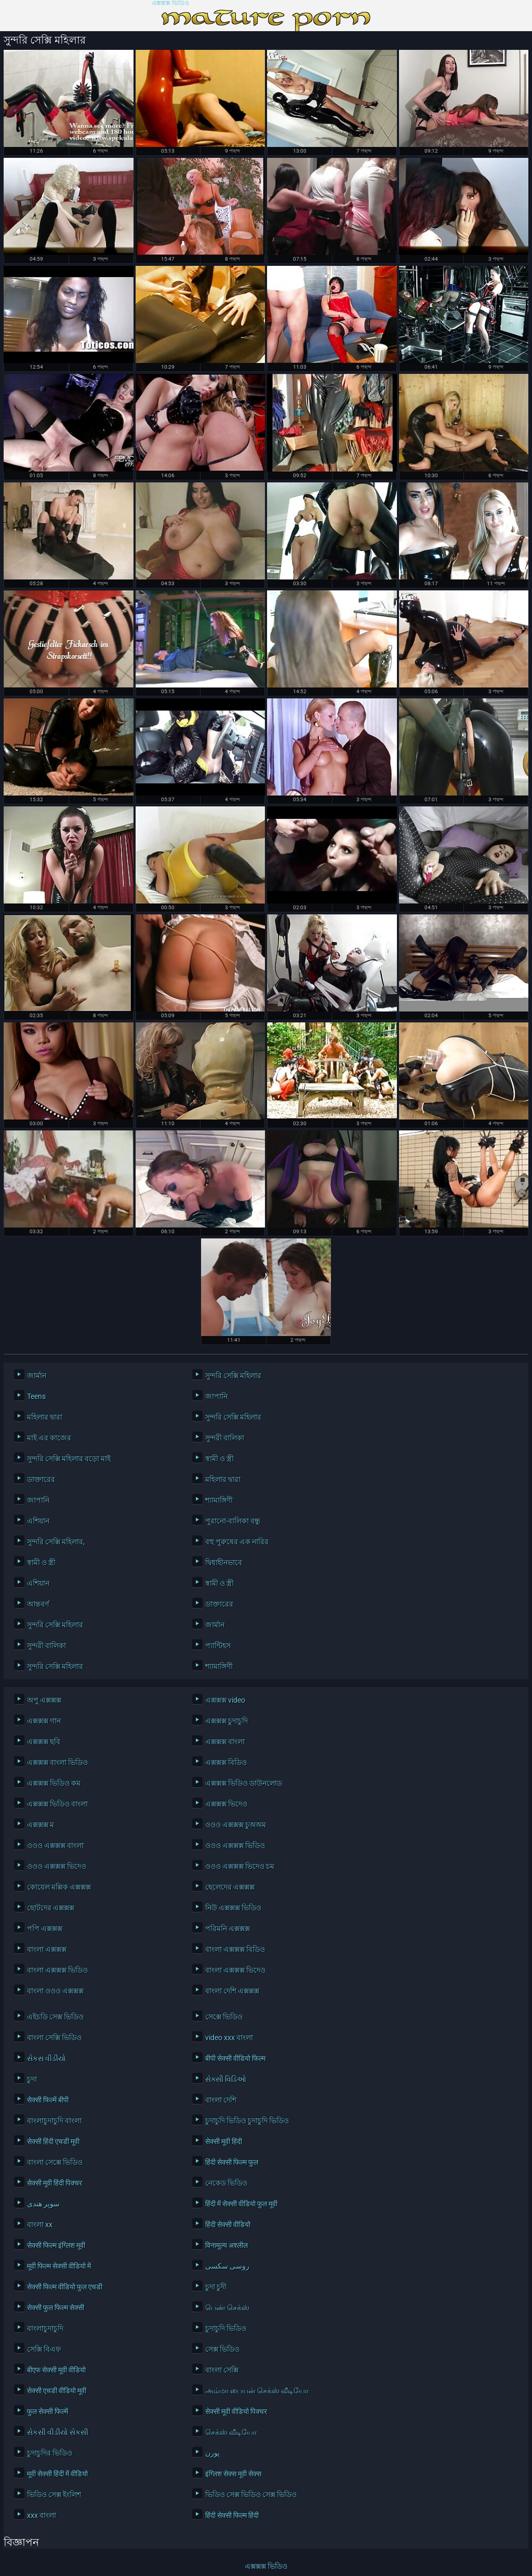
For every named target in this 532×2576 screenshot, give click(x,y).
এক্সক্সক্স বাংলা (225, 1741)
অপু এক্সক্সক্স (44, 1700)
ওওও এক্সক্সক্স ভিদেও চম (239, 1866)
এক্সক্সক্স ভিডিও (170, 3)
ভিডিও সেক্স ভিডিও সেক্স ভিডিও (251, 2494)
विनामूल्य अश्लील (226, 2245)
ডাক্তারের (41, 1479)
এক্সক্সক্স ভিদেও (226, 1804)
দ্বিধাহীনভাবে (223, 1562)
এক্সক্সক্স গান (44, 1721)
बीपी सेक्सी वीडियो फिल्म (235, 2058)
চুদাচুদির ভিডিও (49, 2453)
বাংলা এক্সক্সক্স (46, 1949)
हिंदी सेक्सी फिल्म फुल (231, 2162)
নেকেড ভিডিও (226, 2183)
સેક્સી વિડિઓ (225, 2079)
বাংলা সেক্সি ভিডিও (54, 2037)
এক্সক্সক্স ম (40, 1824)
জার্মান (36, 1375)
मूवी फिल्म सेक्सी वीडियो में (59, 2266)
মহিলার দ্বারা (44, 1417)
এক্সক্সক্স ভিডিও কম (54, 1783)
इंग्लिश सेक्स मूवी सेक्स (233, 2474)
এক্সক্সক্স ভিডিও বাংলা (57, 1804)
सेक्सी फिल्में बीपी (48, 2100)
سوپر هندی (43, 2204)
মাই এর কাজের (49, 1438)
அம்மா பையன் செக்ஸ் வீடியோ (257, 2390)
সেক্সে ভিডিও (224, 2017)
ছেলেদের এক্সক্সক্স (230, 1887)
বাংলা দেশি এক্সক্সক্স (232, 1991)
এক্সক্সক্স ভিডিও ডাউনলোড (243, 1783)
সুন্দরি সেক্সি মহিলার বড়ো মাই (69, 1458)
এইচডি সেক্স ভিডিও (55, 2017)
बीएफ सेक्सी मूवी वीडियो (56, 2370)
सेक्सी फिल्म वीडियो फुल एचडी (64, 2287)
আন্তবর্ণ (38, 1604)
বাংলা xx (39, 2224)
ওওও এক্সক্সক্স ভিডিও (235, 1845)
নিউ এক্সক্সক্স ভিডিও (233, 1908)
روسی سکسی (227, 2266)
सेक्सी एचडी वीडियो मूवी (56, 2390)
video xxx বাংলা (229, 2037)
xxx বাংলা (41, 2515)
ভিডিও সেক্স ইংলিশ (54, 2494)
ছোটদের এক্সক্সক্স (50, 1908)
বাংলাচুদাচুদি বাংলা (54, 2120)
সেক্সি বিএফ (44, 2349)
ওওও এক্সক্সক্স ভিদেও (56, 1866)
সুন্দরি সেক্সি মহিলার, (56, 1541)
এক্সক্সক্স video (225, 1700)
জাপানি (216, 1396)
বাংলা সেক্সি (221, 2370)
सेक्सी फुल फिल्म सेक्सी (55, 2307)
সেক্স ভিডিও (222, 2349)
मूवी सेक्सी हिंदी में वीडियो (57, 2474)
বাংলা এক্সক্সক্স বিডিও (235, 1949)
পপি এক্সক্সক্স (44, 1928)
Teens (36, 1396)
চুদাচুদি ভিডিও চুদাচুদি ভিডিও (247, 2120)
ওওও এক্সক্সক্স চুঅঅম (235, 1824)
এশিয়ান (38, 1521)
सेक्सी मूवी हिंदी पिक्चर (54, 2183)
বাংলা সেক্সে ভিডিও (55, 2162)
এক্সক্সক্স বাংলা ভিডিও (57, 1762)
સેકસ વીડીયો (46, 2058)
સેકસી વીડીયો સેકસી (57, 2432)
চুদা (32, 2079)
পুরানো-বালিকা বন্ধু (232, 1521)
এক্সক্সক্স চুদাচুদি (226, 1721)
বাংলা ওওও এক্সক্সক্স (55, 1991)
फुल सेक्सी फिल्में (47, 2411)
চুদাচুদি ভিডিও (225, 2328)
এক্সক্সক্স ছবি (43, 1741)
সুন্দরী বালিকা (224, 1438)
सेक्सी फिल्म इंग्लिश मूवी (56, 2245)
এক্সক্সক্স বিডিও (226, 1762)
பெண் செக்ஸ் (227, 2307)
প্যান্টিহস (218, 1645)
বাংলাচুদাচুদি (45, 2328)
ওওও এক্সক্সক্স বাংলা (55, 1845)
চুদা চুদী (216, 2287)
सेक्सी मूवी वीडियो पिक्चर (236, 2411)
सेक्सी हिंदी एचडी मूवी (53, 2141)
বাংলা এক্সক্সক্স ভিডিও (57, 1970)
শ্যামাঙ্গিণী (219, 1500)
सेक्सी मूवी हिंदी (223, 2141)
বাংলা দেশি (220, 2100)
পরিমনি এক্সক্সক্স (227, 1928)
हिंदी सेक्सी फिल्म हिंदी (232, 2515)
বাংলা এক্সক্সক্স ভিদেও (235, 1970)
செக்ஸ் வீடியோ (231, 2432)
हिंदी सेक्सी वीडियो (227, 2224)
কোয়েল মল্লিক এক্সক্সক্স (59, 1887)
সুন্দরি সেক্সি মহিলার (233, 1375)
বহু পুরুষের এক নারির (237, 1541)
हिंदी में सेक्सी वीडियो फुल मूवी (241, 2204)
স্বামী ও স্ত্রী (219, 1458)
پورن (212, 2453)
